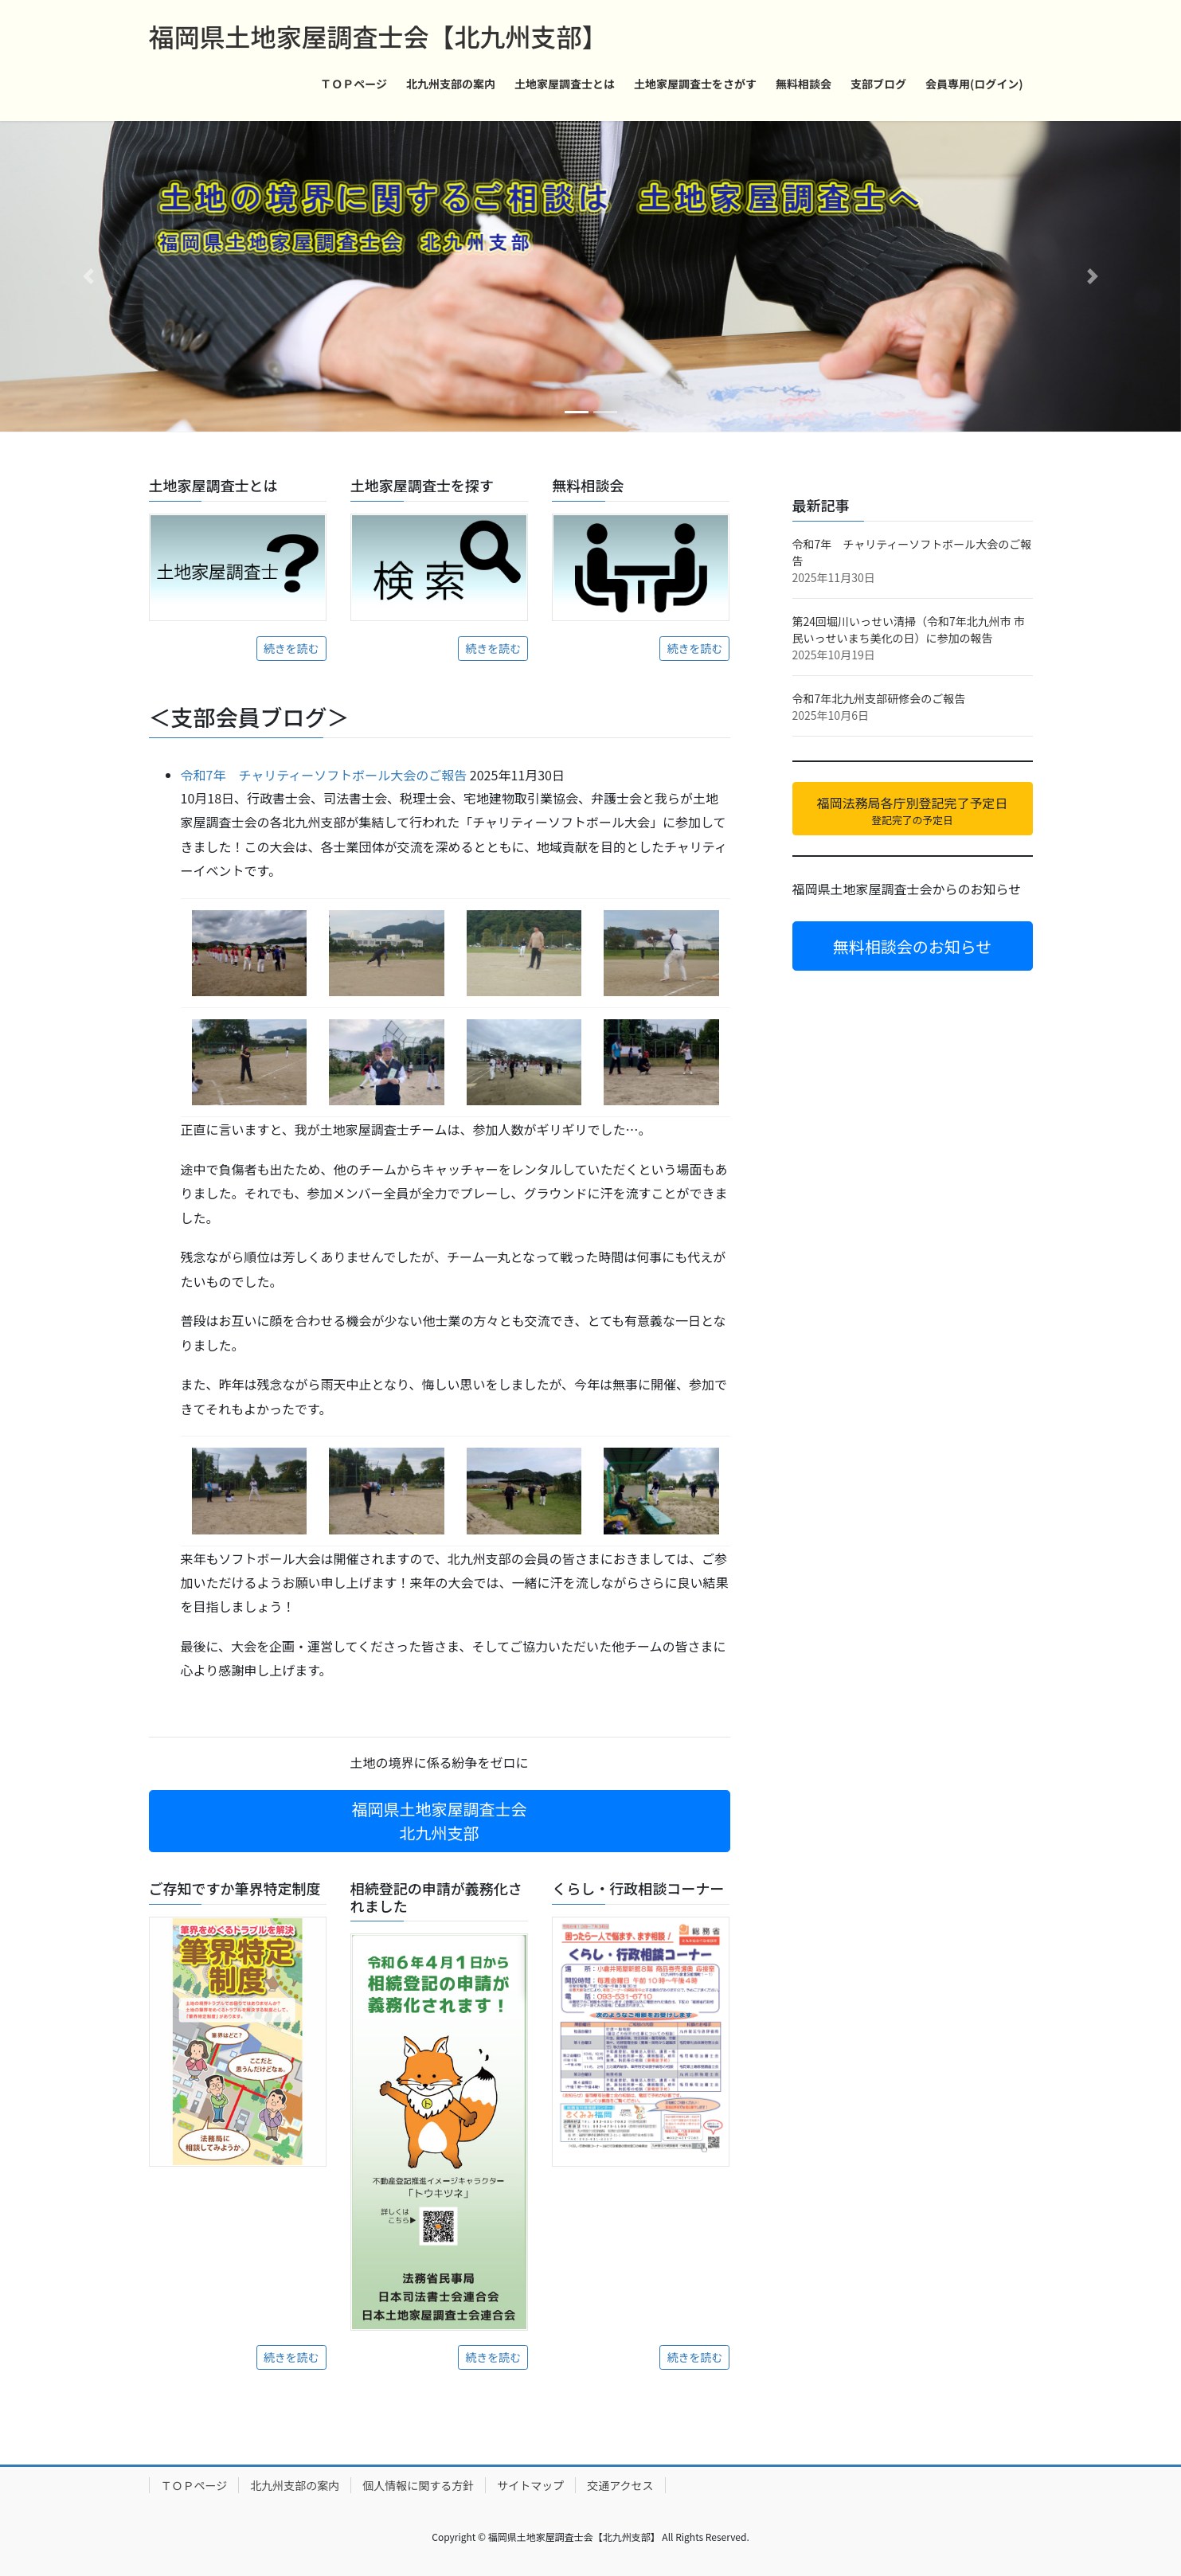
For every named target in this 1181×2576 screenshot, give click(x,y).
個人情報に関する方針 (418, 2485)
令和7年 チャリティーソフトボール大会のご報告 (324, 774)
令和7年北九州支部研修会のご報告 (879, 698)
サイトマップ (530, 2485)
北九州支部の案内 (294, 2485)
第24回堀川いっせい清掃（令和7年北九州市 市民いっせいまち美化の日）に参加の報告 (908, 629)
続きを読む (291, 648)
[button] (88, 276)
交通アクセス (620, 2485)
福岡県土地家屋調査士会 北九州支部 (439, 1820)
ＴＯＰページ (194, 2485)
